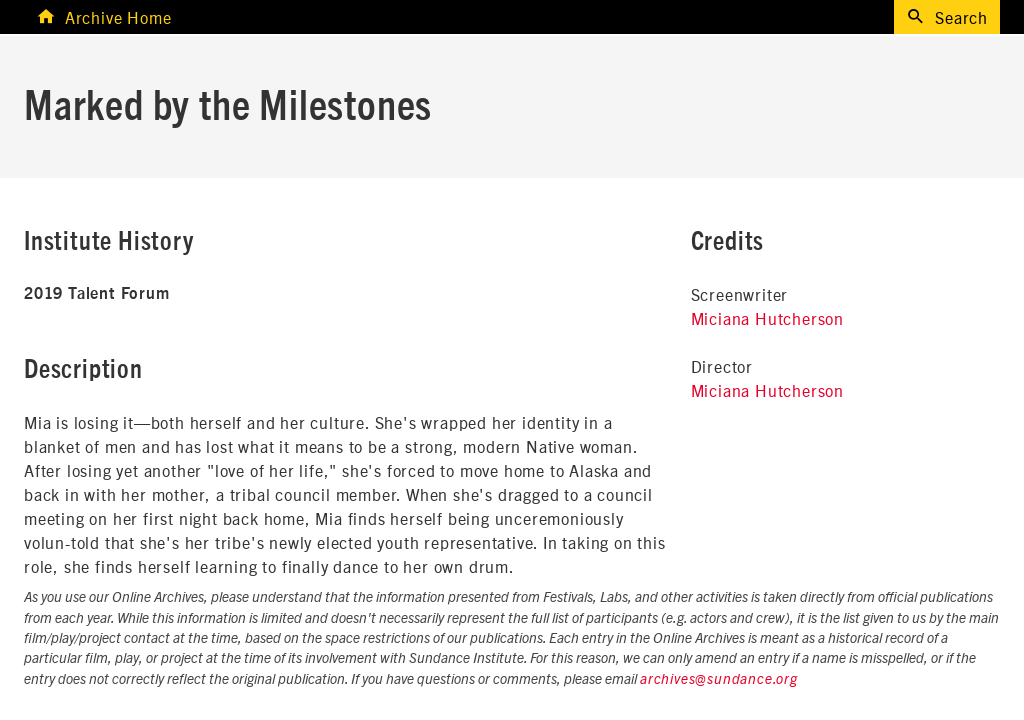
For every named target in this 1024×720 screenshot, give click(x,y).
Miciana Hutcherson (767, 318)
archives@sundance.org (719, 680)
